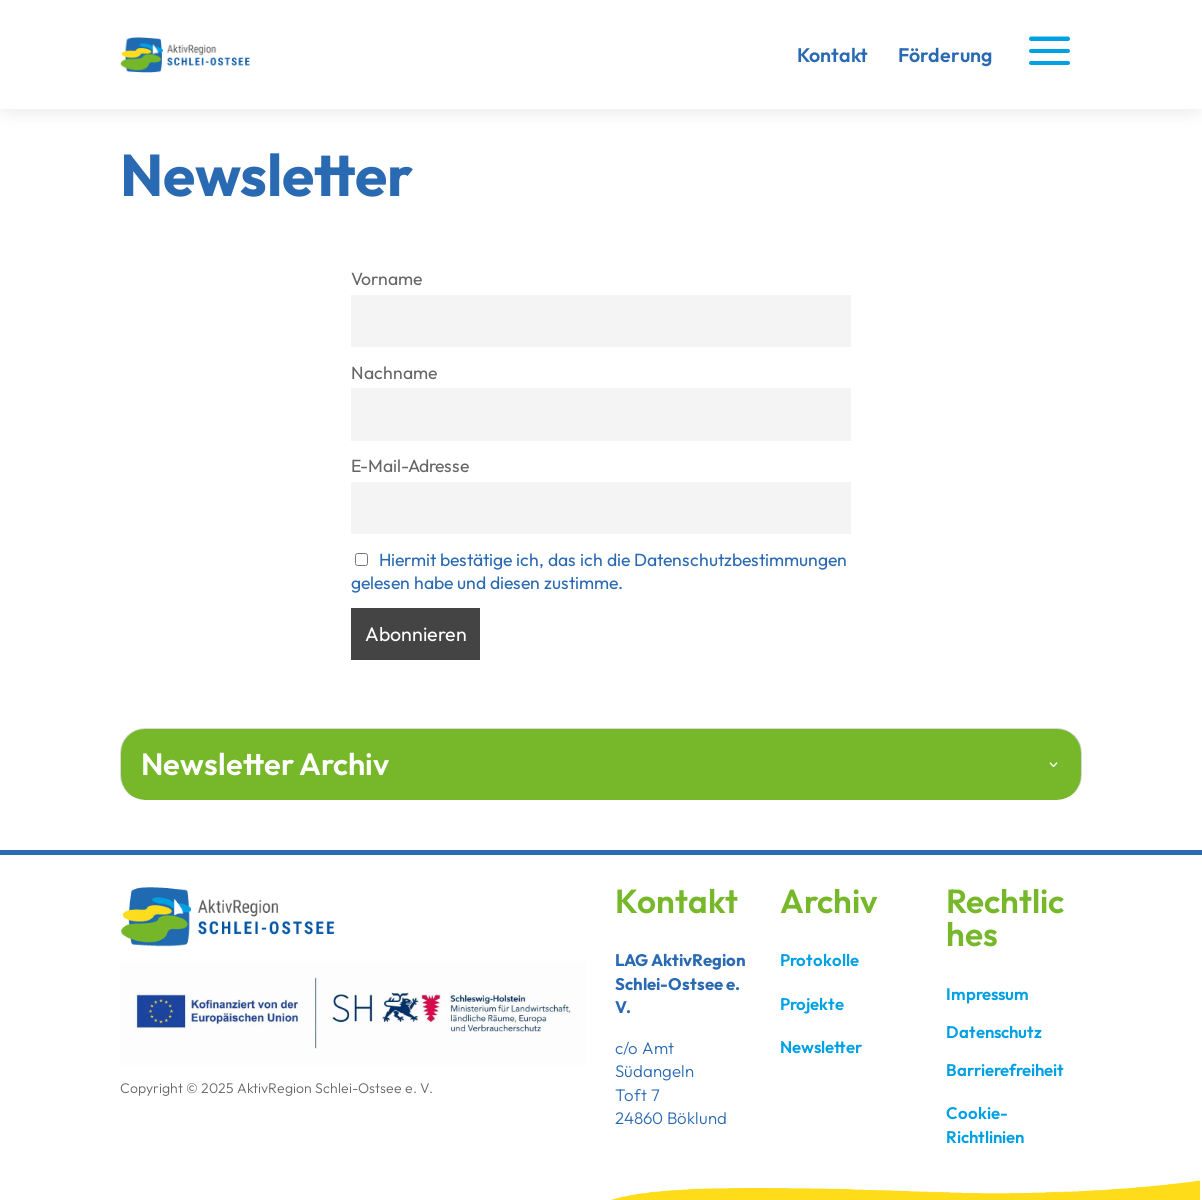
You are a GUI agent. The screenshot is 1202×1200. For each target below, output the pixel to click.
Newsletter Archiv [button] (265, 764)
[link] (190, 68)
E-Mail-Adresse (410, 465)
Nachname (394, 372)
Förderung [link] (945, 54)
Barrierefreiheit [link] (1005, 1069)
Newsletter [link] (821, 1046)
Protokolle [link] (819, 959)
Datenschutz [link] (994, 1031)
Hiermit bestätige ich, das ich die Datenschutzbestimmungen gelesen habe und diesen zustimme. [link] (599, 571)
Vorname (386, 278)
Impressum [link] (987, 993)
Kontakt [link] (832, 54)
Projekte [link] (812, 1003)
